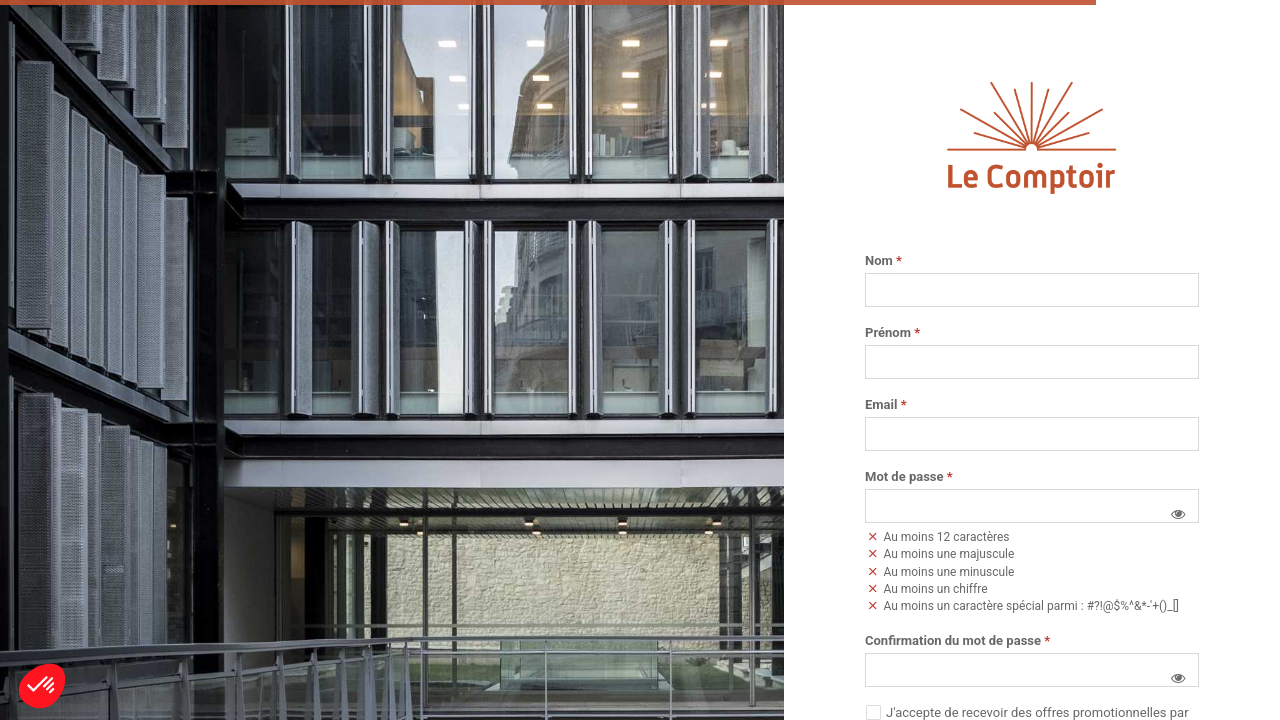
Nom (883, 261)
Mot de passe (909, 477)
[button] (1178, 514)
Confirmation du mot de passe (957, 641)
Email (886, 405)
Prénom (892, 333)
